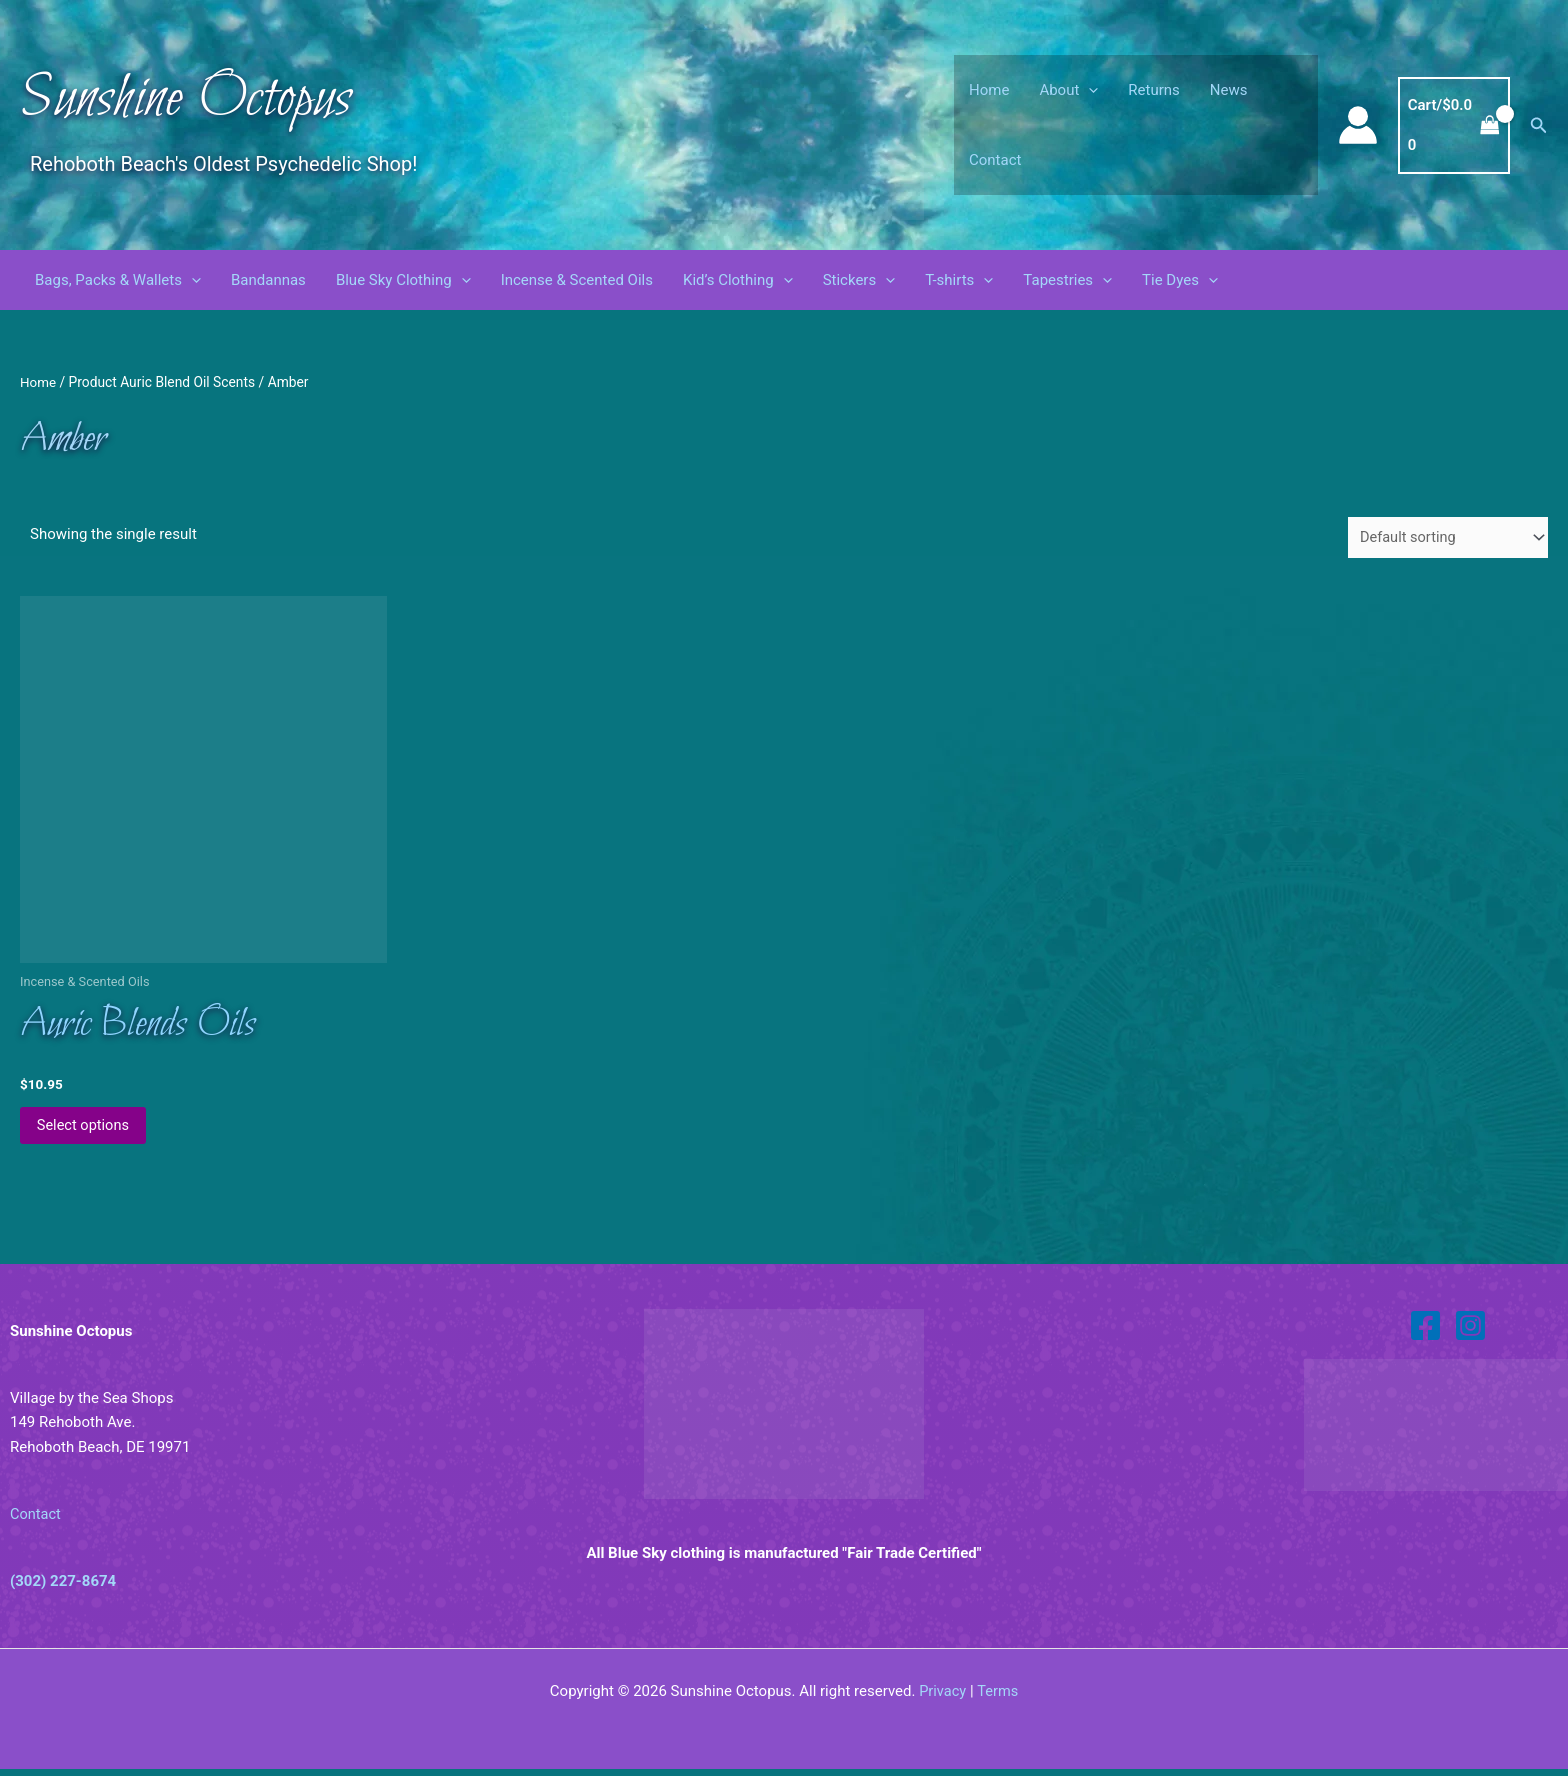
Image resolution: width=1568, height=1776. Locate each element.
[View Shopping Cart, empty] (1454, 125)
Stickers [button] (859, 280)
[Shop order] (1445, 538)
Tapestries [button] (1067, 280)
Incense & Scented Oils (577, 280)
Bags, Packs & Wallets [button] (118, 280)
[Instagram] (1470, 1331)
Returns (1153, 90)
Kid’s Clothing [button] (738, 280)
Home (989, 90)
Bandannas (268, 280)
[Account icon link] (1358, 125)
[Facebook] (1425, 1331)
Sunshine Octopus (185, 99)
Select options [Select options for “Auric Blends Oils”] (87, 1130)
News (1229, 90)
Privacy (942, 1698)
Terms (998, 1698)
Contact (995, 160)
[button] (1088, 90)
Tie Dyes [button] (1180, 280)
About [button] (1068, 90)
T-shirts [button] (959, 280)
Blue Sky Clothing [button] (403, 280)
